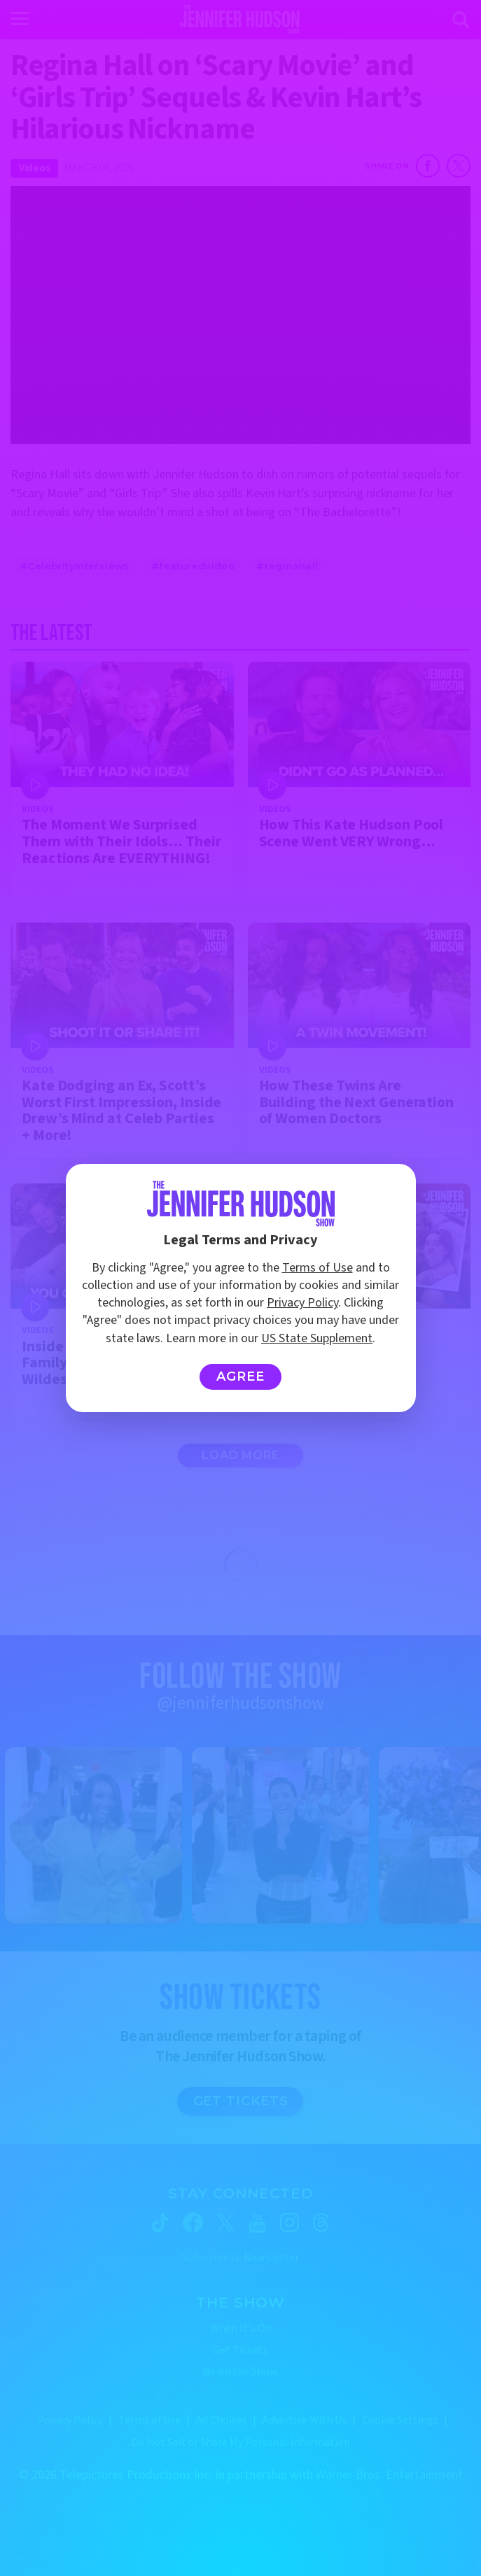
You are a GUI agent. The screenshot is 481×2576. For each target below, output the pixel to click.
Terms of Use (317, 1267)
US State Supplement (316, 1338)
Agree (240, 1376)
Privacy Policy (302, 1302)
